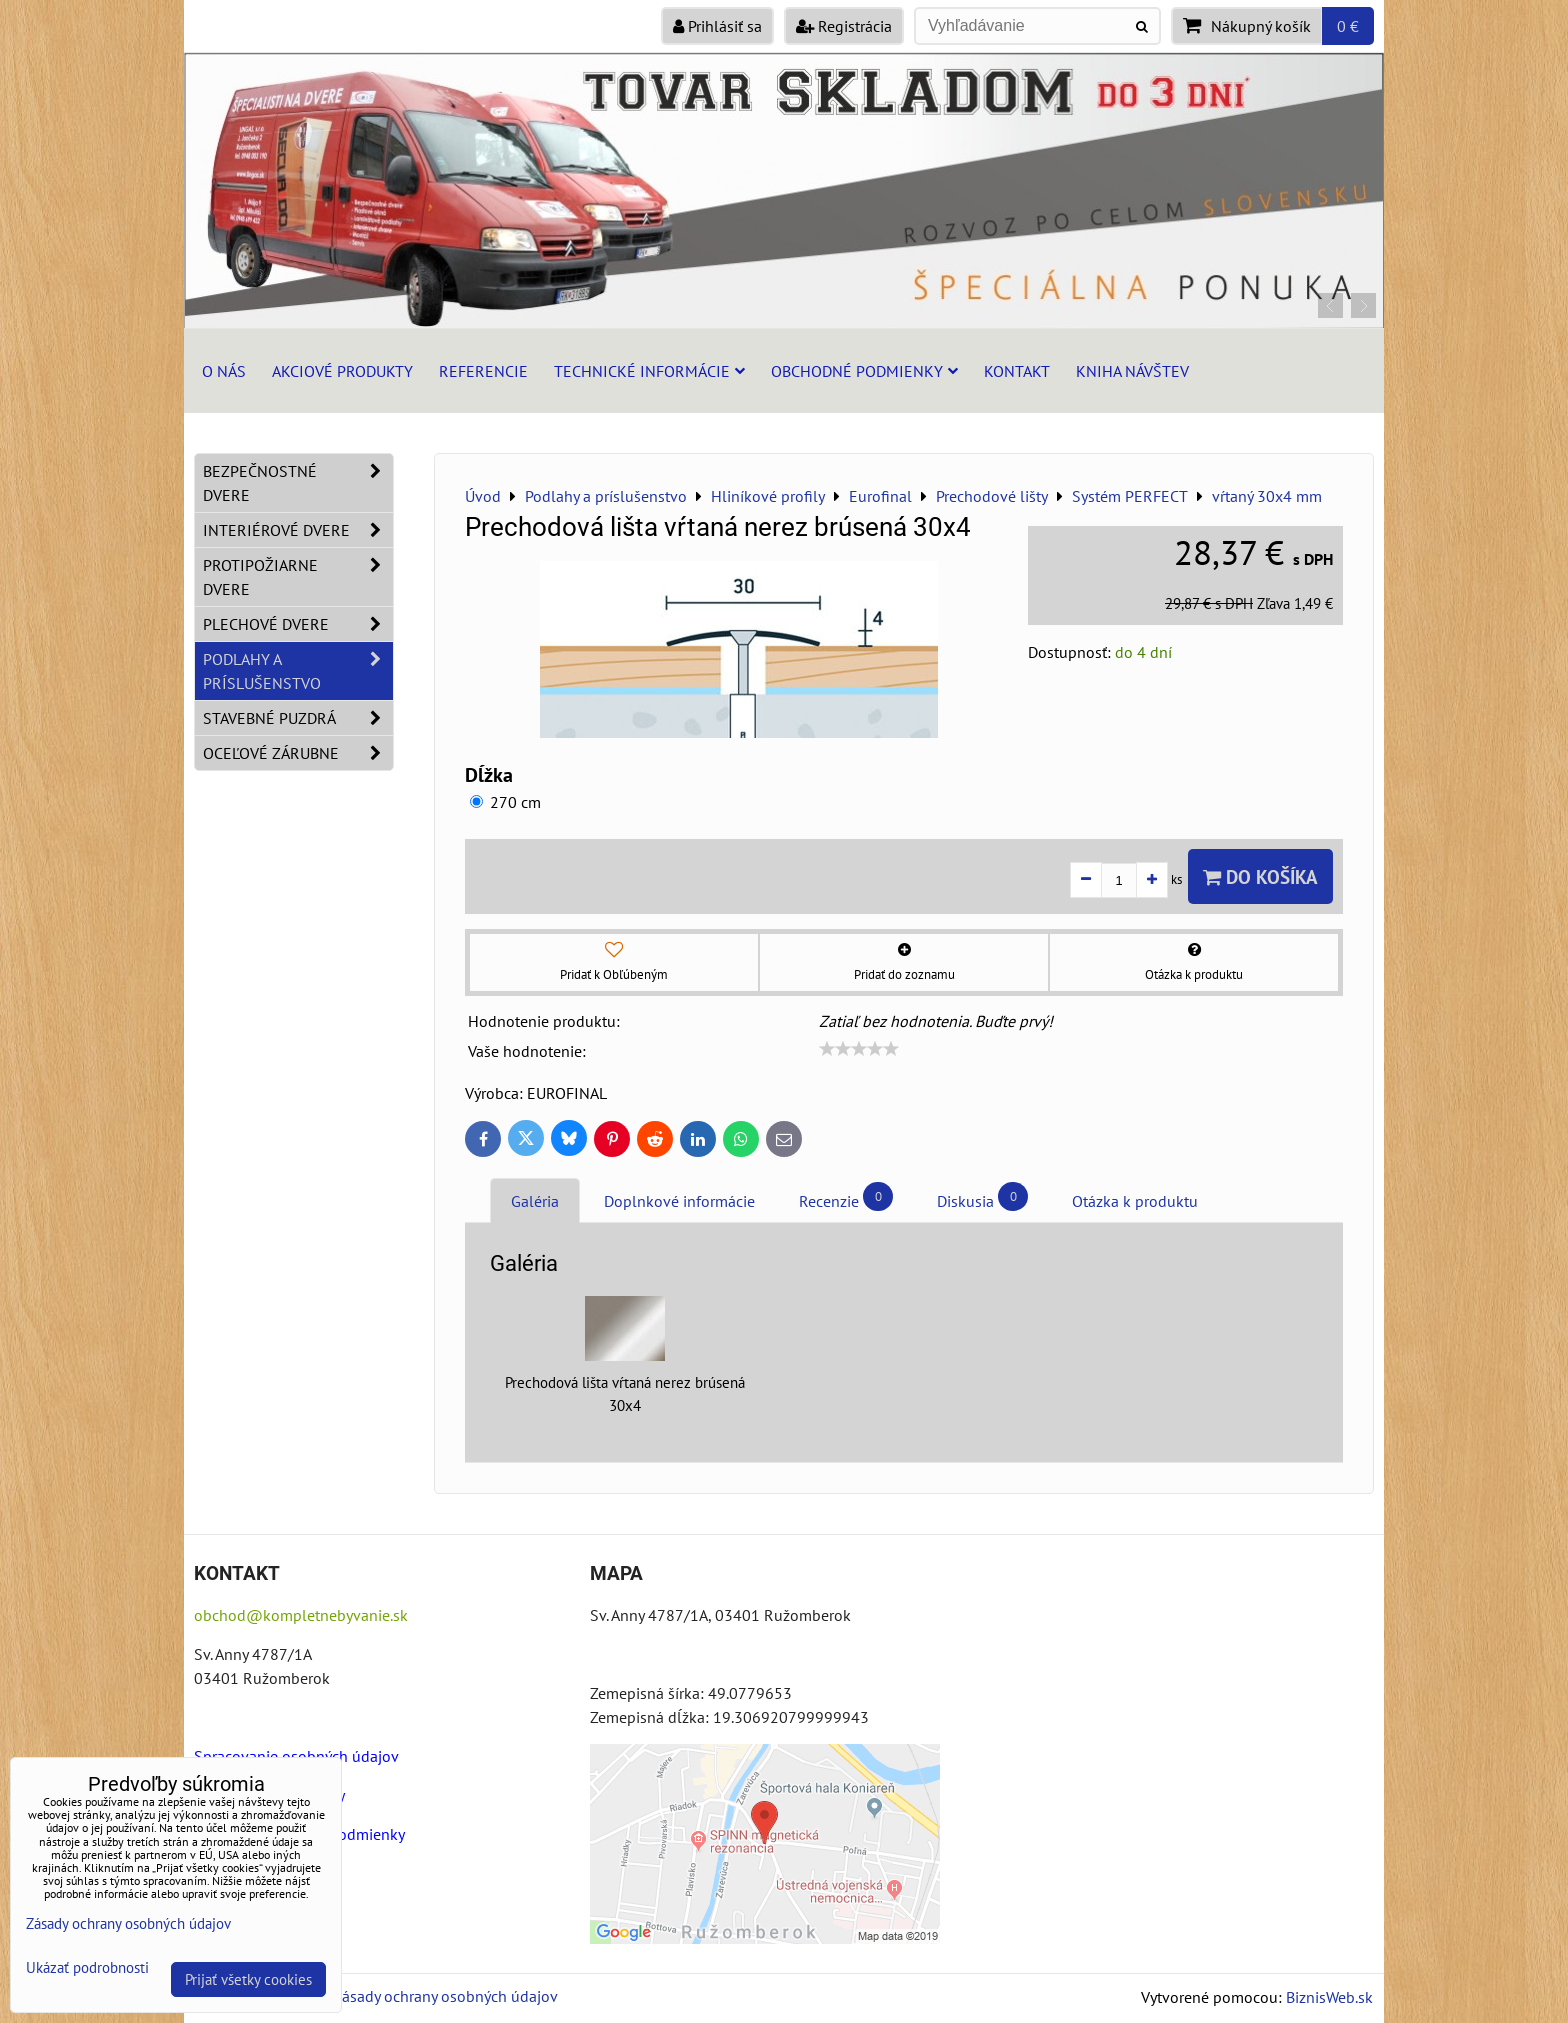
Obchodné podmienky (864, 371)
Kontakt (1017, 371)
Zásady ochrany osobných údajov (445, 1996)
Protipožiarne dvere (298, 577)
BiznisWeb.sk (1329, 1997)
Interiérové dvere (298, 530)
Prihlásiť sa (717, 26)
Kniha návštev (1132, 371)
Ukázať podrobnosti (87, 1968)
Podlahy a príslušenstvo (298, 671)
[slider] (859, 1049)
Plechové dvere (298, 624)
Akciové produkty (342, 371)
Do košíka (1260, 876)
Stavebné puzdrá (298, 718)
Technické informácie (649, 371)
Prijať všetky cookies (248, 1979)
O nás (224, 371)
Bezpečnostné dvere (298, 483)
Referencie (483, 371)
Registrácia (844, 26)
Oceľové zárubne (298, 753)
